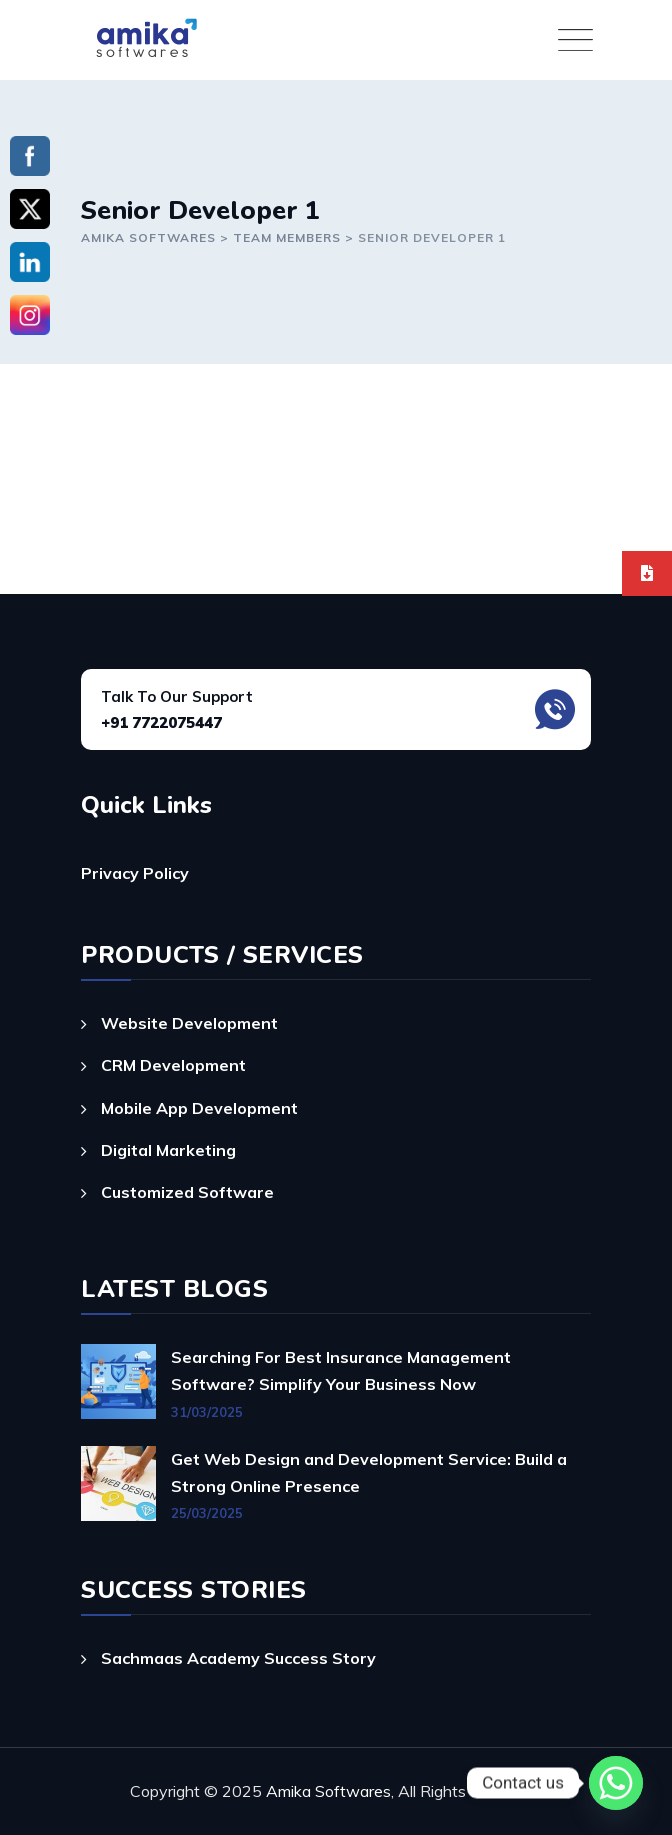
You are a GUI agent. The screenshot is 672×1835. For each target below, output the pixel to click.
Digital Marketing (168, 1150)
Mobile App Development (199, 1108)
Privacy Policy (135, 873)
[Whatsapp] (616, 1783)
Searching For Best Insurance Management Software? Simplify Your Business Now (341, 1370)
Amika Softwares (328, 1791)
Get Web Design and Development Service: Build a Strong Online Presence (369, 1472)
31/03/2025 (207, 1412)
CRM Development (173, 1065)
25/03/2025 (207, 1513)
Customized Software (187, 1192)
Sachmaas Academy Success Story (238, 1658)
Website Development (189, 1023)
